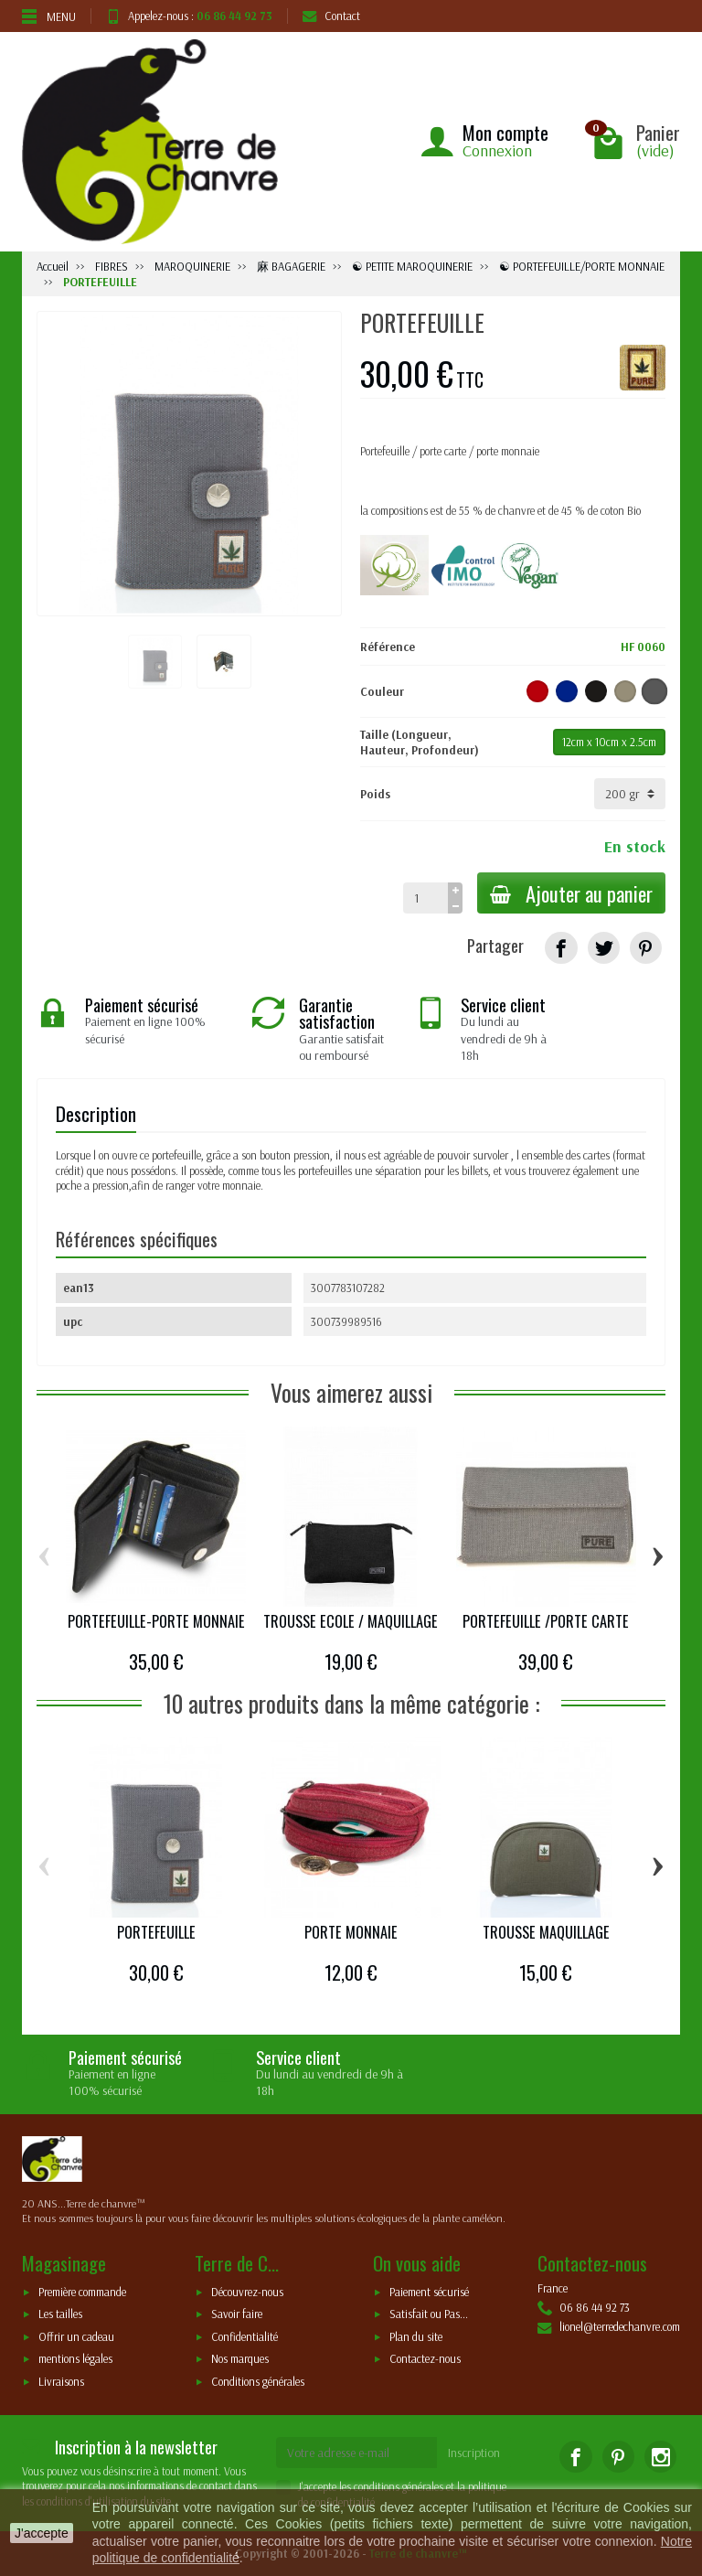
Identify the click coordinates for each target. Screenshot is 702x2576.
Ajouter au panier (569, 893)
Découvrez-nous (247, 2291)
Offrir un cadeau (76, 2336)
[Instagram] (660, 2457)
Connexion (497, 150)
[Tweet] (604, 948)
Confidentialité (244, 2336)
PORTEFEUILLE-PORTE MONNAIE (156, 1621)
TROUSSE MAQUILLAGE (546, 1932)
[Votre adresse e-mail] (357, 2452)
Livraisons (61, 2381)
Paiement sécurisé (429, 2291)
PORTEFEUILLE (156, 1932)
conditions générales (398, 2486)
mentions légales (75, 2359)
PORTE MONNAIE (351, 1932)
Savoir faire (236, 2314)
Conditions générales (257, 2381)
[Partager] (561, 948)
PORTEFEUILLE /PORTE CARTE (546, 1621)
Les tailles (60, 2314)
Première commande (82, 2291)
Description (96, 1114)
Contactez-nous (425, 2359)
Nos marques (240, 2359)
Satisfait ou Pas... (428, 2314)
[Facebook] (575, 2457)
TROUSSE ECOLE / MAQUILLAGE (350, 1621)
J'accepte (42, 2533)
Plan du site (415, 2336)
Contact (331, 15)
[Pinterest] (646, 948)
